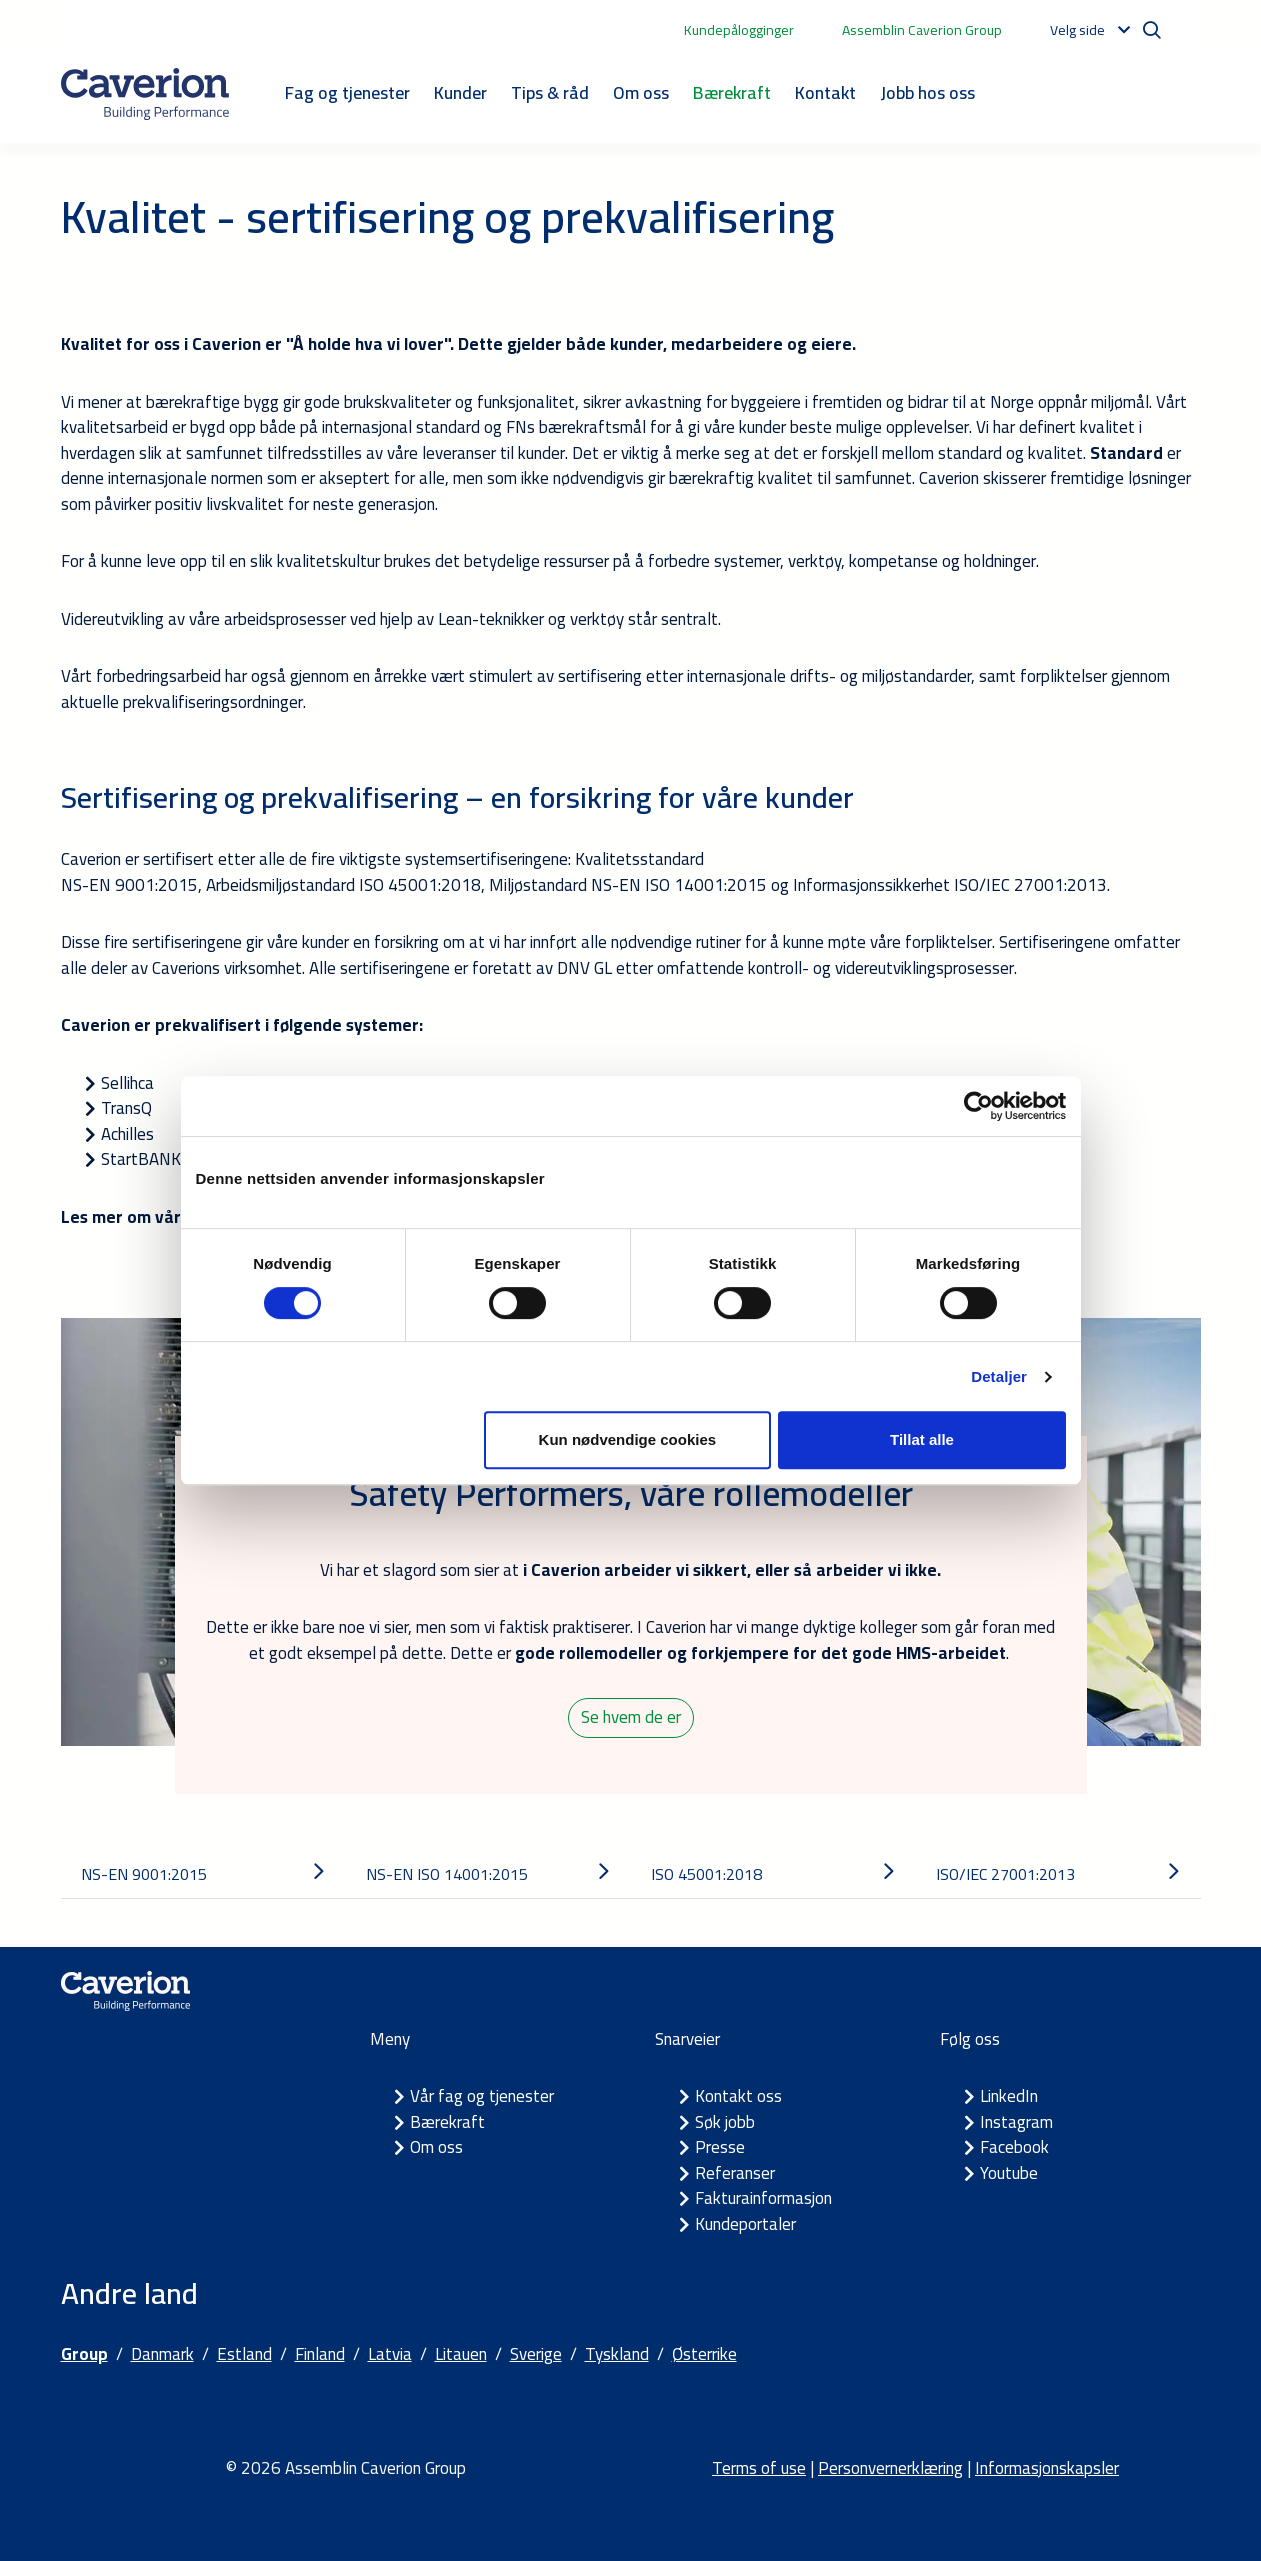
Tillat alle (922, 1439)
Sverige (536, 2354)
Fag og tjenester (347, 92)
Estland (244, 2354)
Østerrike (704, 2354)
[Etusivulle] (145, 94)
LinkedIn (1009, 2096)
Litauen (461, 2354)
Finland (320, 2354)
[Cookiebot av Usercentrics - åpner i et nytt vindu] (978, 1106)
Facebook (1014, 2147)
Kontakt (825, 92)
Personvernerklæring (890, 2468)
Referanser (735, 2173)
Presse (720, 2147)
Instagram (1016, 2122)
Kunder (460, 92)
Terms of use (759, 2468)
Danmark (162, 2354)
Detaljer (999, 1376)
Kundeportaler (745, 2224)
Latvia (390, 2354)
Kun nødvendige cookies (628, 1439)
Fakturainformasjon (763, 2198)
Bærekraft (732, 92)
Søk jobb (725, 2122)
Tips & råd (550, 92)
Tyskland (617, 2354)
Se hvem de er (631, 1717)
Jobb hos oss (927, 92)
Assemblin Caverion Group (922, 30)
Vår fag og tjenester (482, 2096)
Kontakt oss (738, 2096)
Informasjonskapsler (1047, 2468)
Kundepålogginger (739, 30)
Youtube (1009, 2173)
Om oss (641, 92)
